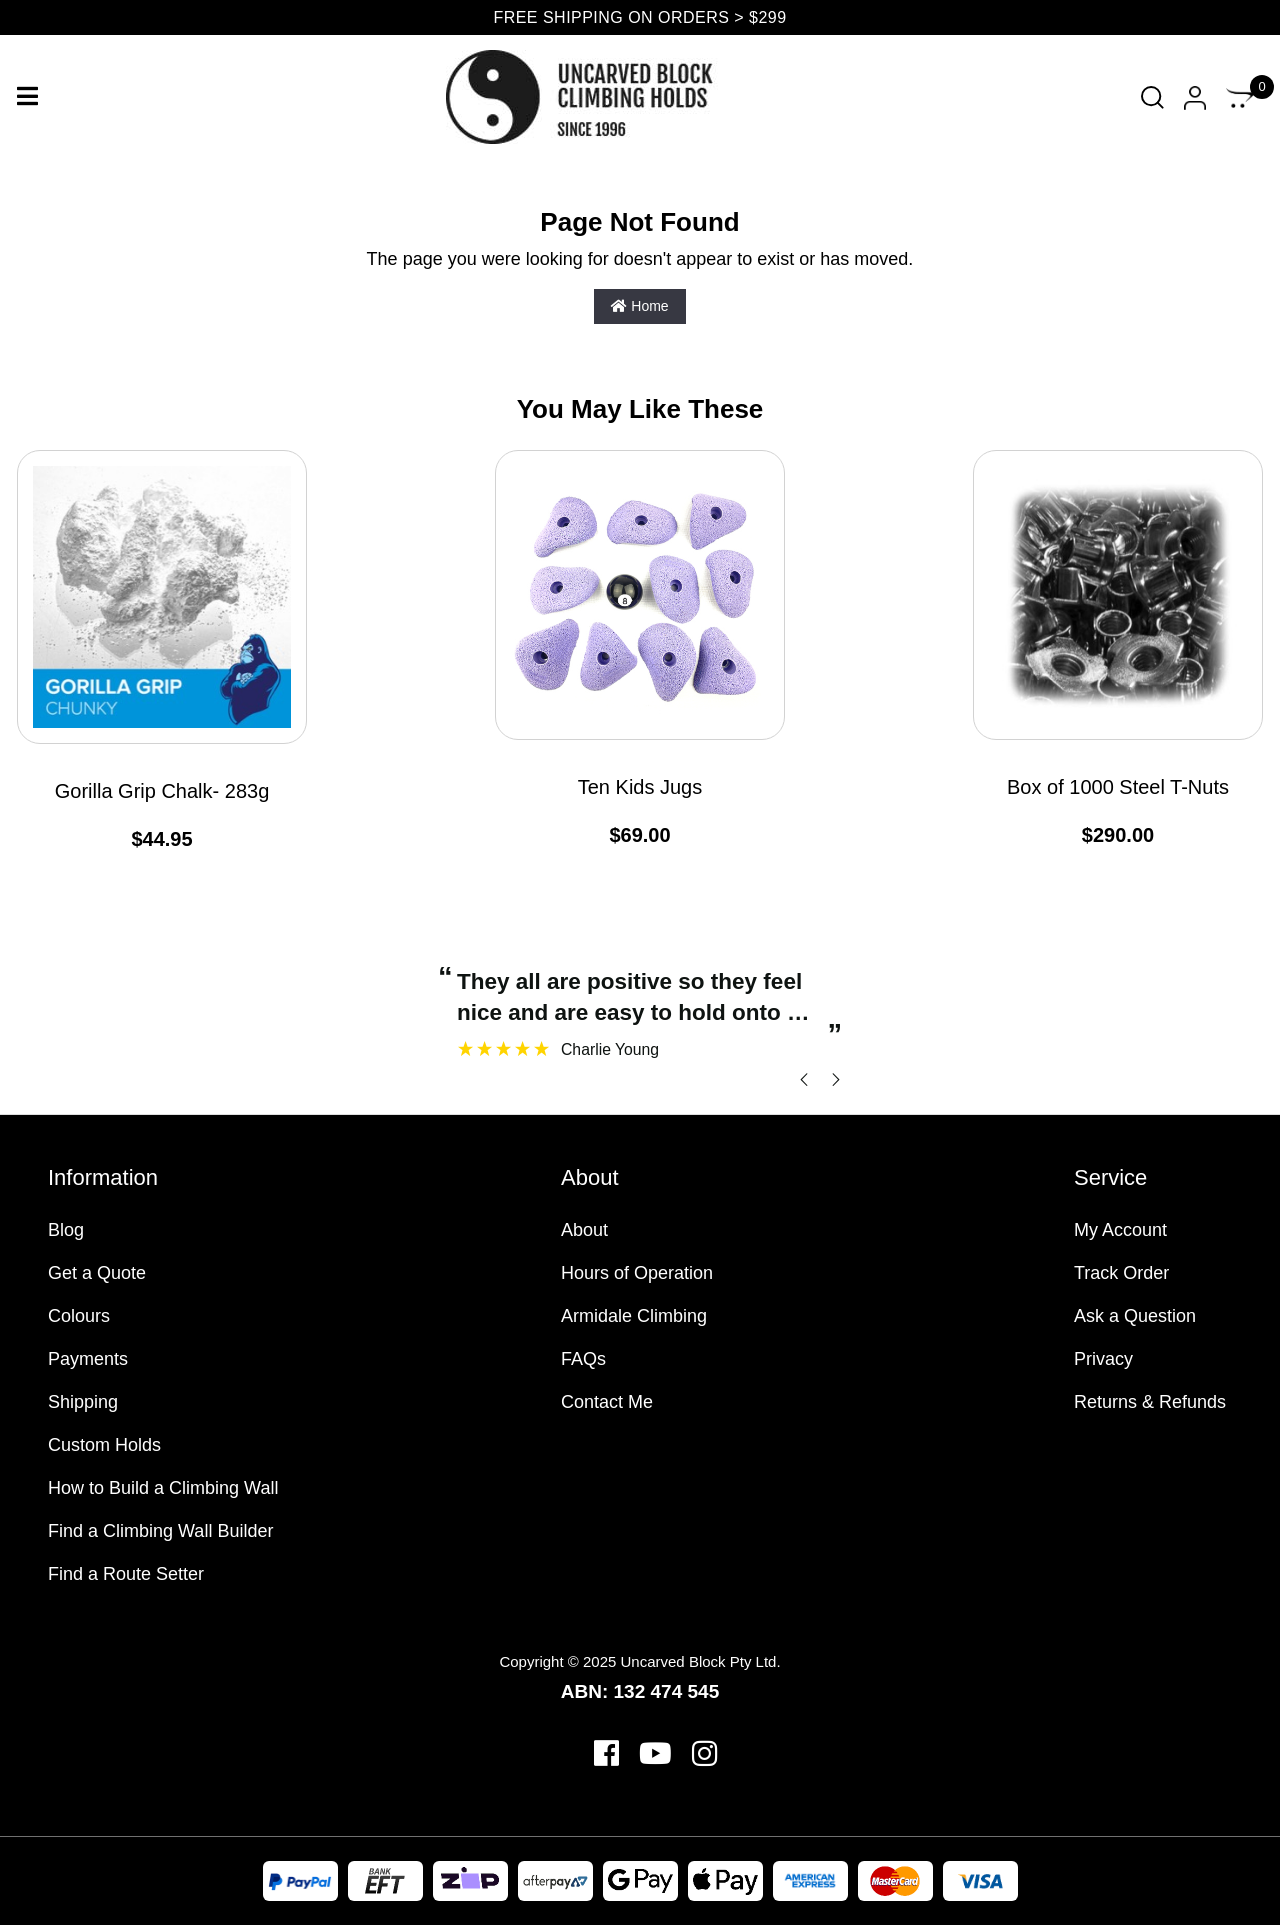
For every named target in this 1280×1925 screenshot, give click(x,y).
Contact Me (607, 1402)
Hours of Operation (637, 1273)
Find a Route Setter (126, 1574)
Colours (79, 1316)
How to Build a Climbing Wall (163, 1488)
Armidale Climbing (634, 1316)
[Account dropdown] (1195, 97)
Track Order (1121, 1273)
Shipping (83, 1402)
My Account (1120, 1230)
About (584, 1230)
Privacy (1103, 1359)
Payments (88, 1359)
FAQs (583, 1359)
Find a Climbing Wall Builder (160, 1531)
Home (639, 306)
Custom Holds (104, 1445)
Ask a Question (1135, 1316)
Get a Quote (97, 1273)
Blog (66, 1230)
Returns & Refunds (1150, 1402)
